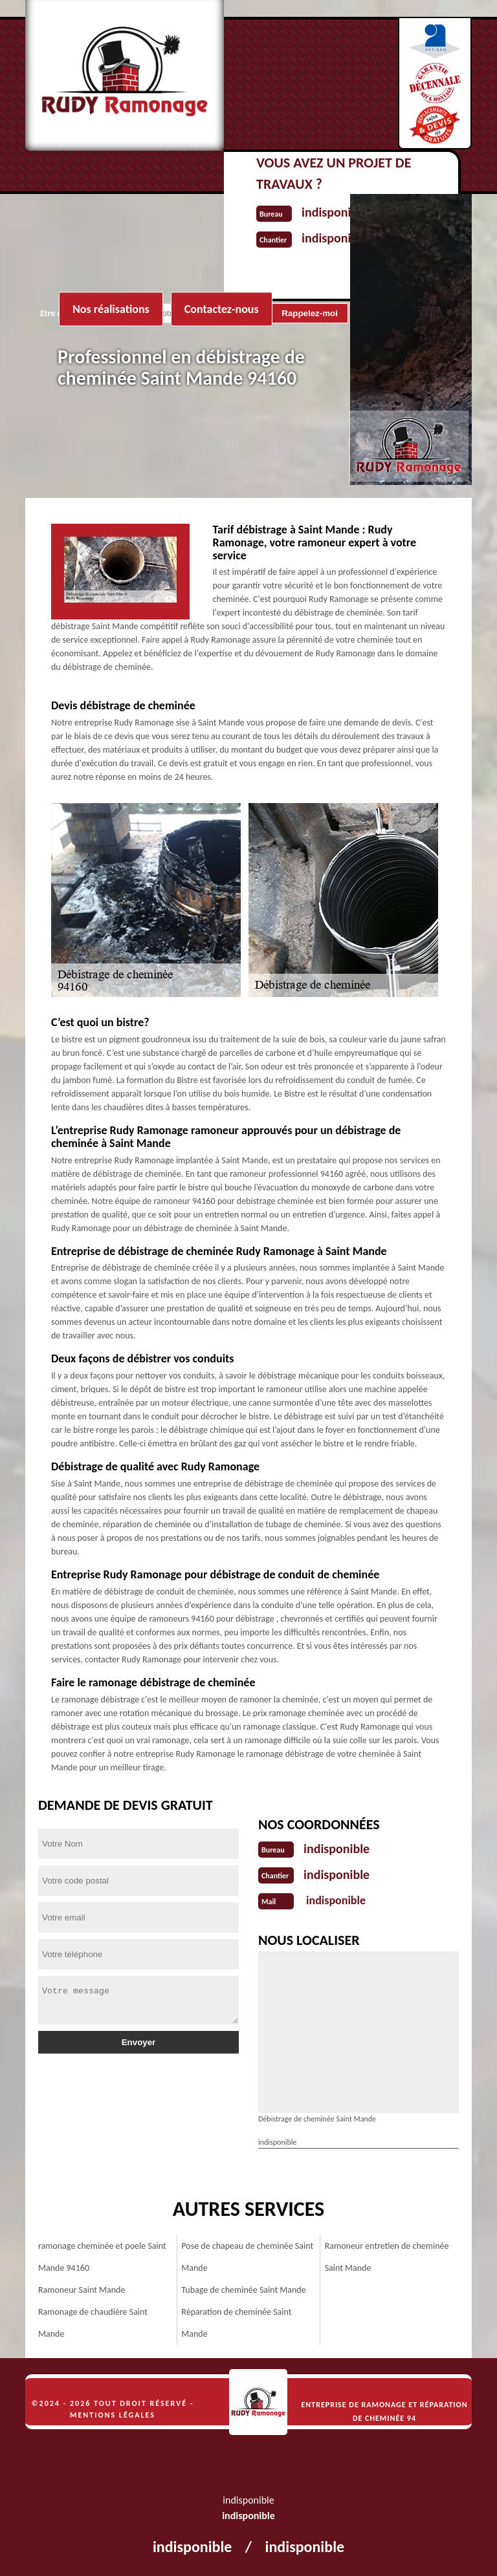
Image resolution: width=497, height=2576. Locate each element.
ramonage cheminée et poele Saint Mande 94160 (102, 2256)
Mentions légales (112, 2415)
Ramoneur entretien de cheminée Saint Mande (387, 2256)
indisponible (337, 1848)
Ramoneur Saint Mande (81, 2289)
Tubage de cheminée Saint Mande (243, 2289)
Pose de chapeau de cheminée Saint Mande (247, 2256)
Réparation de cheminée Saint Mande (236, 2322)
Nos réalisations (110, 309)
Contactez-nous (221, 309)
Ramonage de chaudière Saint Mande (93, 2322)
